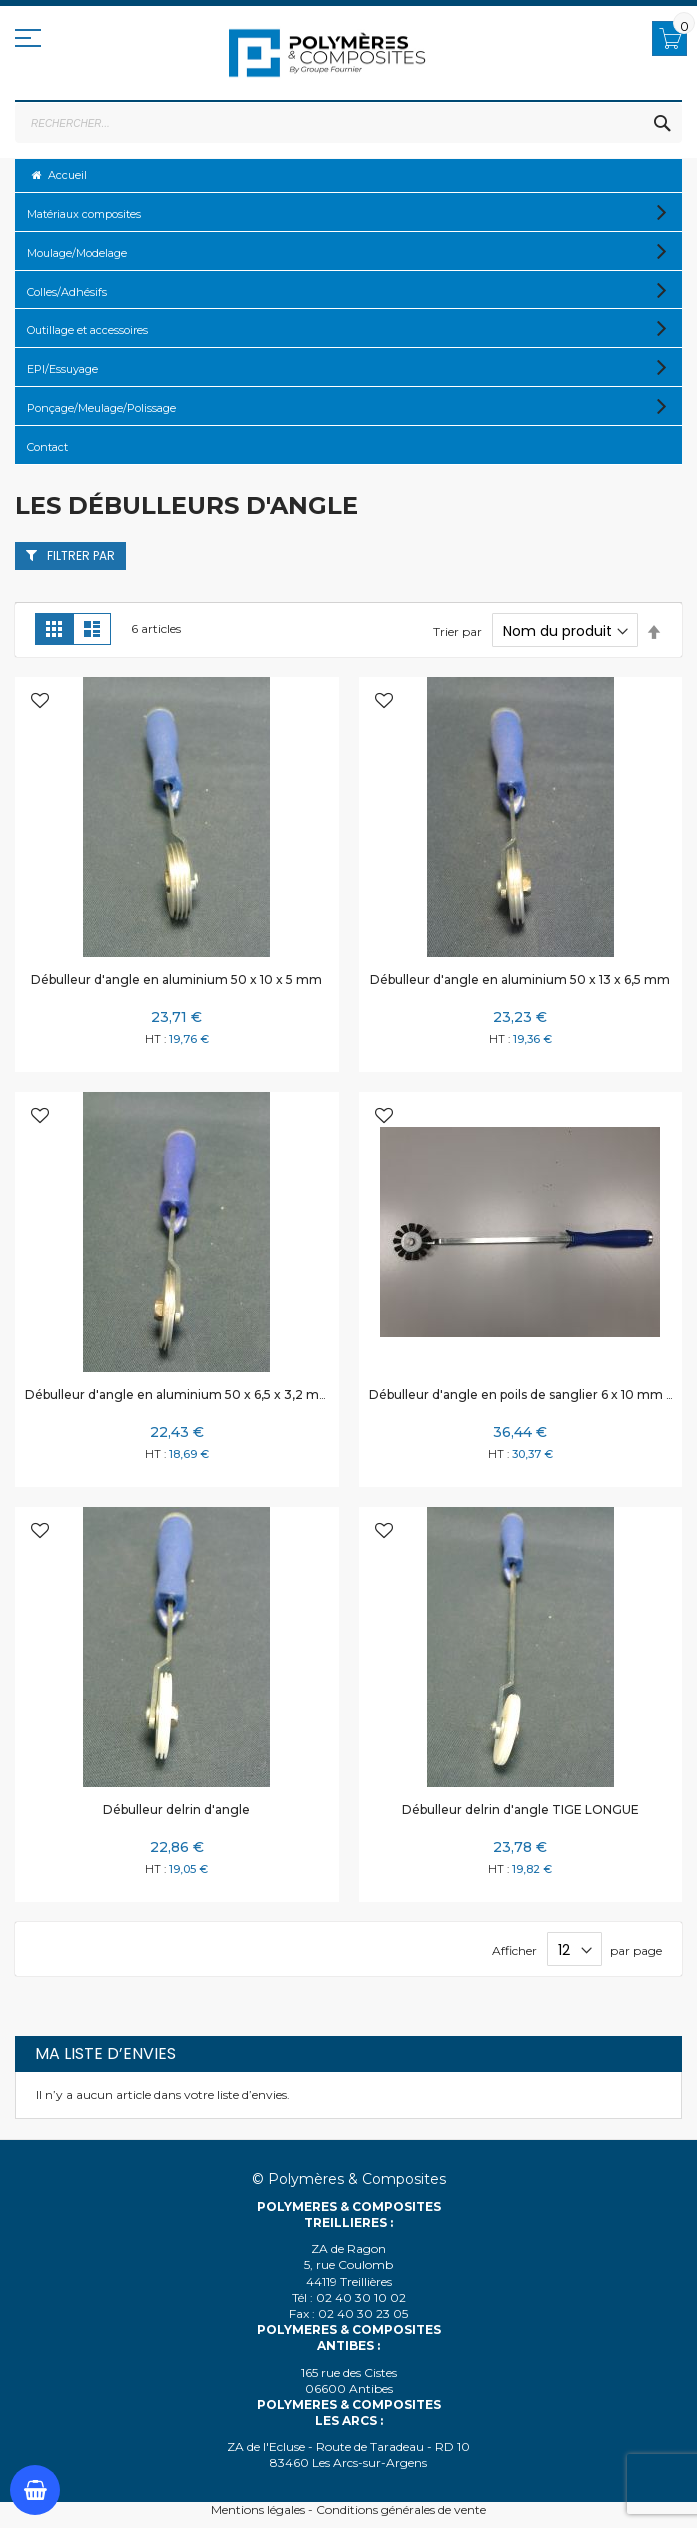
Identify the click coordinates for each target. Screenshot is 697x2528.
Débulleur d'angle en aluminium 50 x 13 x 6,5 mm (520, 979)
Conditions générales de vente (401, 2509)
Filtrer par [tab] (81, 555)
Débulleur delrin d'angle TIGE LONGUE (520, 1809)
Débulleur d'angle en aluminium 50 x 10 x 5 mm (176, 979)
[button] (40, 702)
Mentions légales (258, 2509)
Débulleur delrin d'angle (176, 1809)
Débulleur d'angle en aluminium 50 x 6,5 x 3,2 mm (178, 1394)
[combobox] (348, 123)
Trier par (457, 631)
